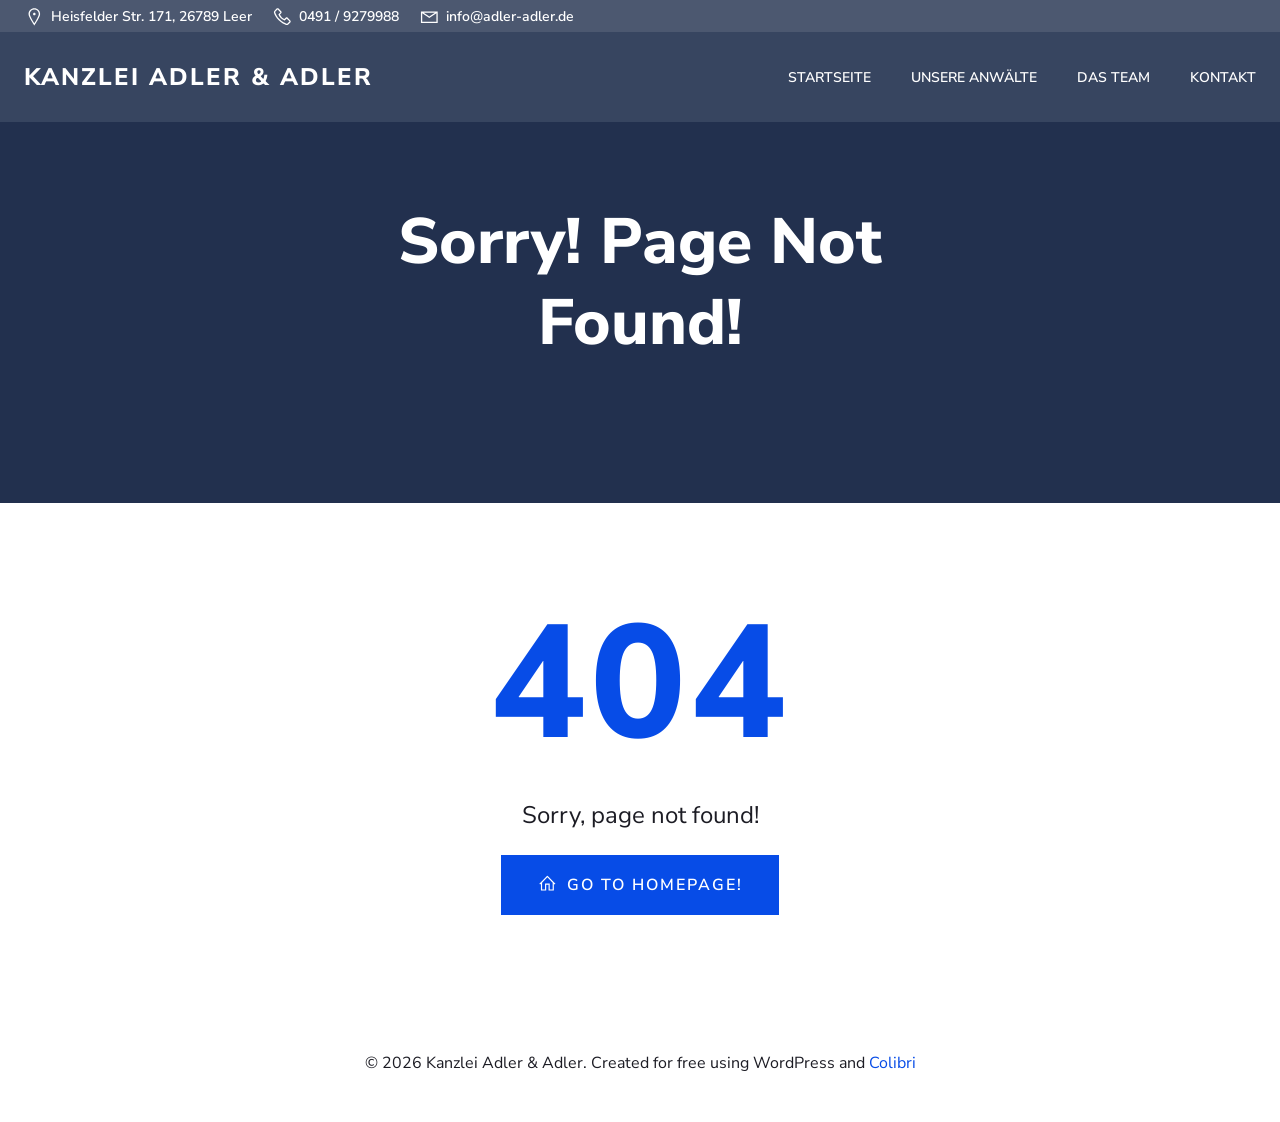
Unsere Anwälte (974, 77)
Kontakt (1223, 77)
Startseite (829, 77)
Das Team (1113, 77)
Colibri (892, 1063)
